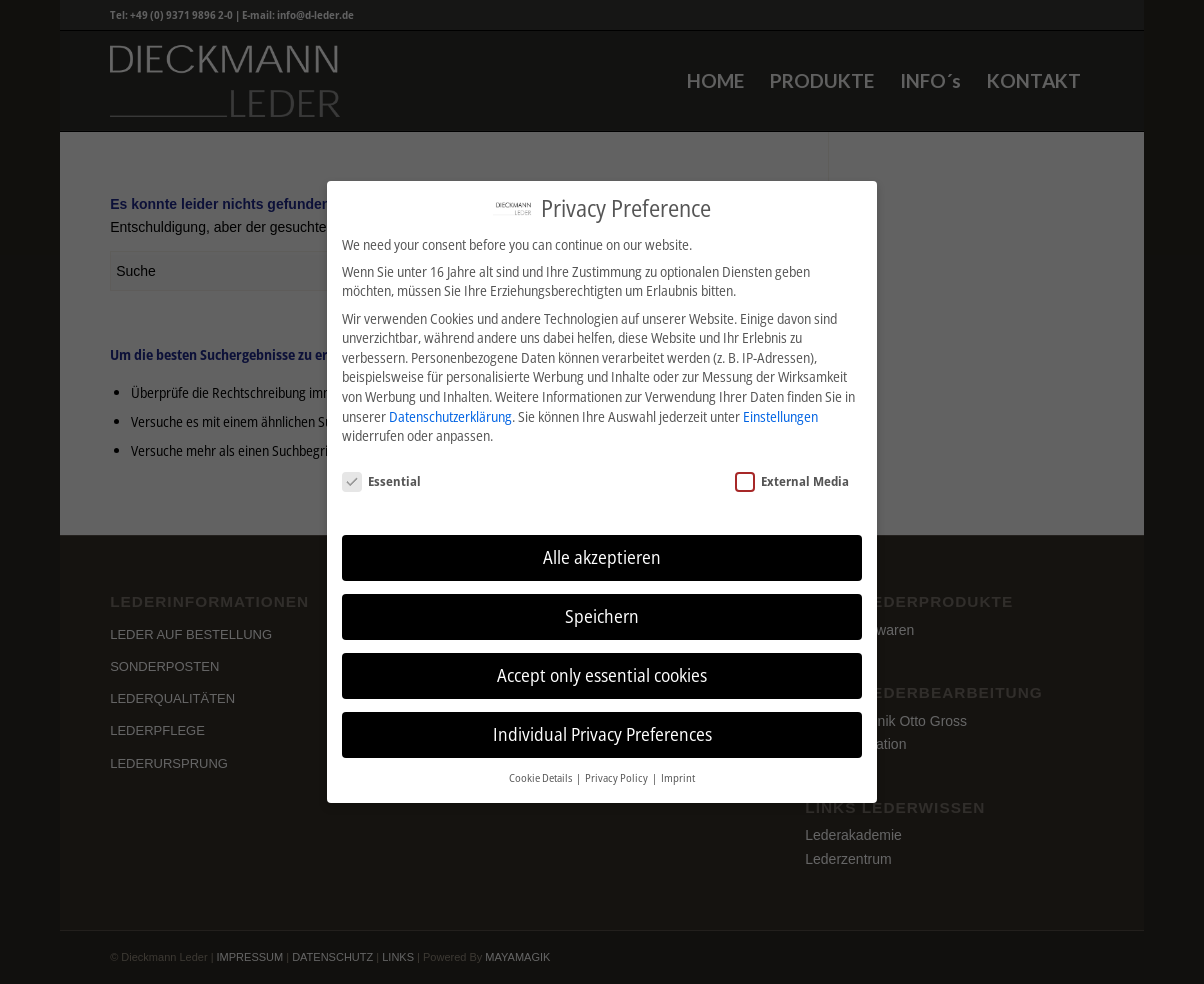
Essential (381, 481)
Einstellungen (780, 416)
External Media (792, 481)
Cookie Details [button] (541, 778)
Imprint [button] (678, 778)
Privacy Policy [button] (617, 778)
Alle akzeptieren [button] (602, 557)
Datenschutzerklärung (450, 416)
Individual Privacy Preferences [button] (602, 734)
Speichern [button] (602, 616)
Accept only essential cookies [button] (602, 675)
